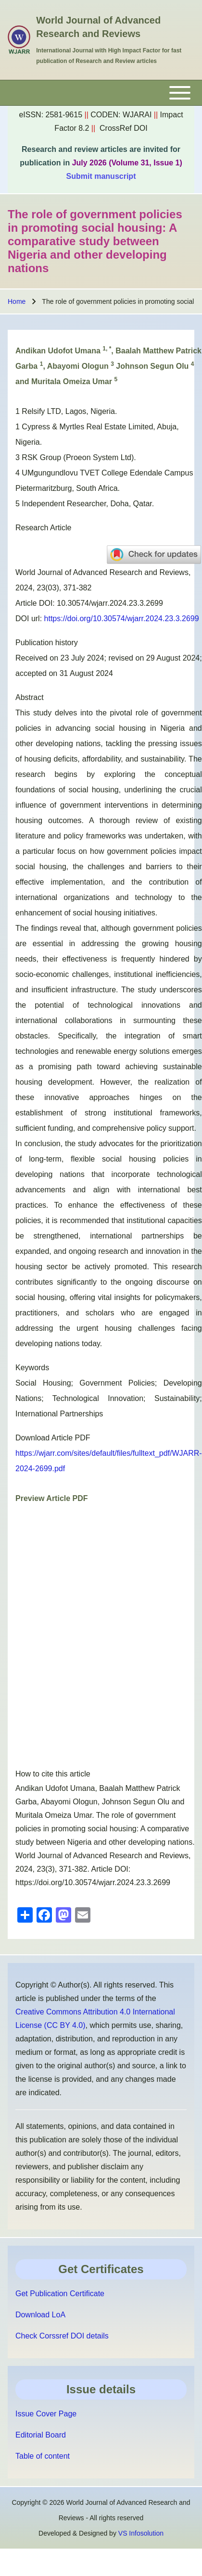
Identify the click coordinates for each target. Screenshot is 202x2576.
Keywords (32, 1367)
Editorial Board (40, 2435)
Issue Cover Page (45, 2414)
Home (16, 301)
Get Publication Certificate (59, 2293)
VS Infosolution (141, 2533)
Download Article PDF (52, 1438)
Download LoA (40, 2315)
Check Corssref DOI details (62, 2336)
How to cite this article (52, 1774)
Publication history (46, 642)
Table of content (42, 2456)
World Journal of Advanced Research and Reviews (98, 27)
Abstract (29, 697)
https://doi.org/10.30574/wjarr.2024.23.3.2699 (121, 618)
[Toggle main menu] (101, 92)
